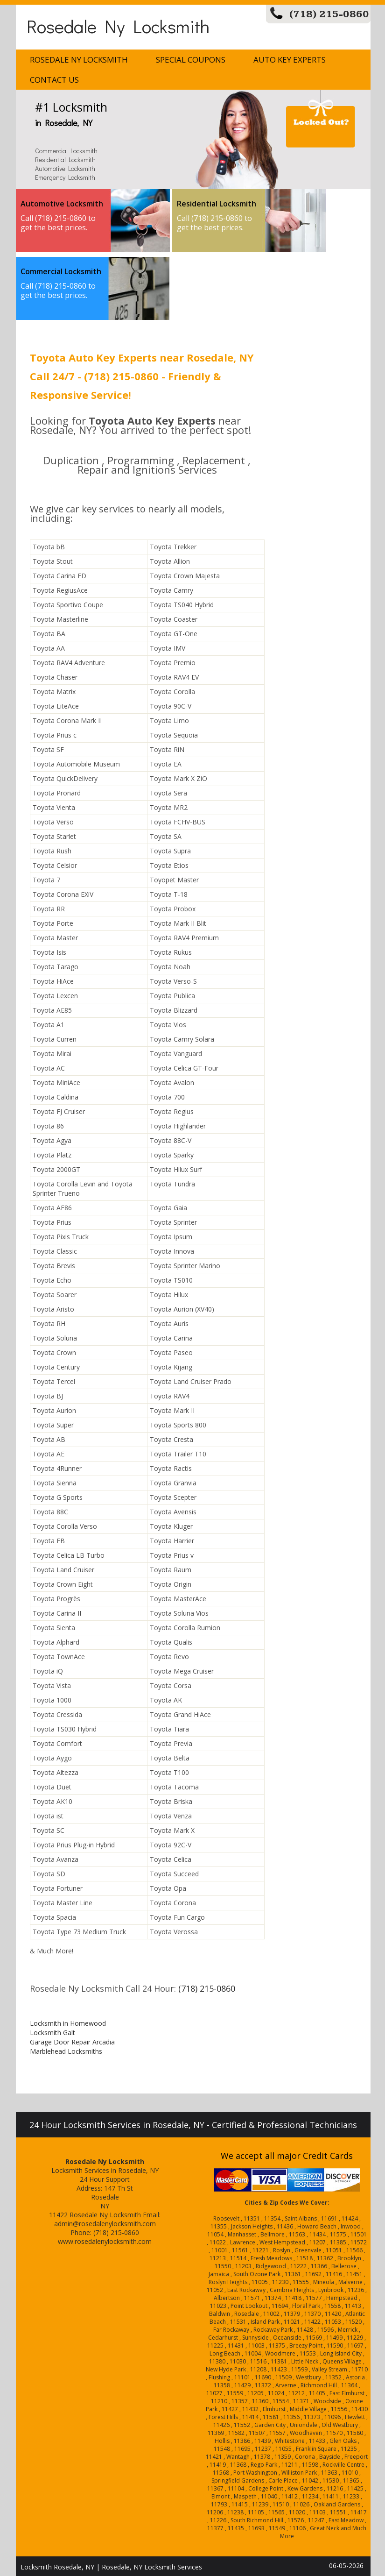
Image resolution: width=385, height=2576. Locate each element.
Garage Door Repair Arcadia (72, 2041)
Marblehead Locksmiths (66, 2051)
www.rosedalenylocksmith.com (105, 2241)
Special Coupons (190, 59)
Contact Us (54, 79)
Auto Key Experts (289, 59)
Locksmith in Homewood (68, 2023)
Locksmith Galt (52, 2032)
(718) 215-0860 (329, 14)
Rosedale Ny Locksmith (118, 26)
